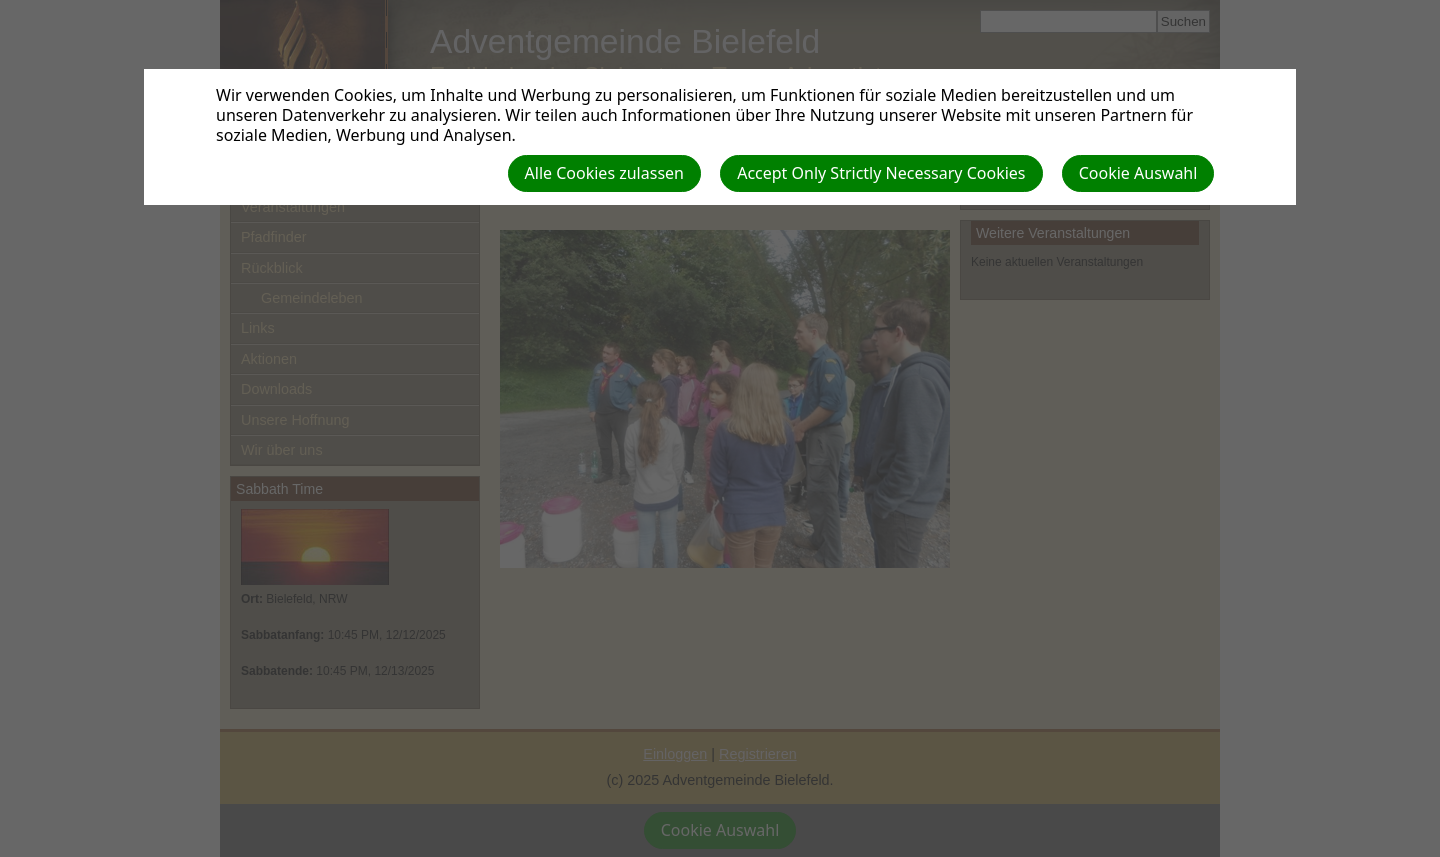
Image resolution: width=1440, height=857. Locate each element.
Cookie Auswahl (1138, 173)
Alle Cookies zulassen (604, 173)
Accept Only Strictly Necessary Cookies (881, 173)
